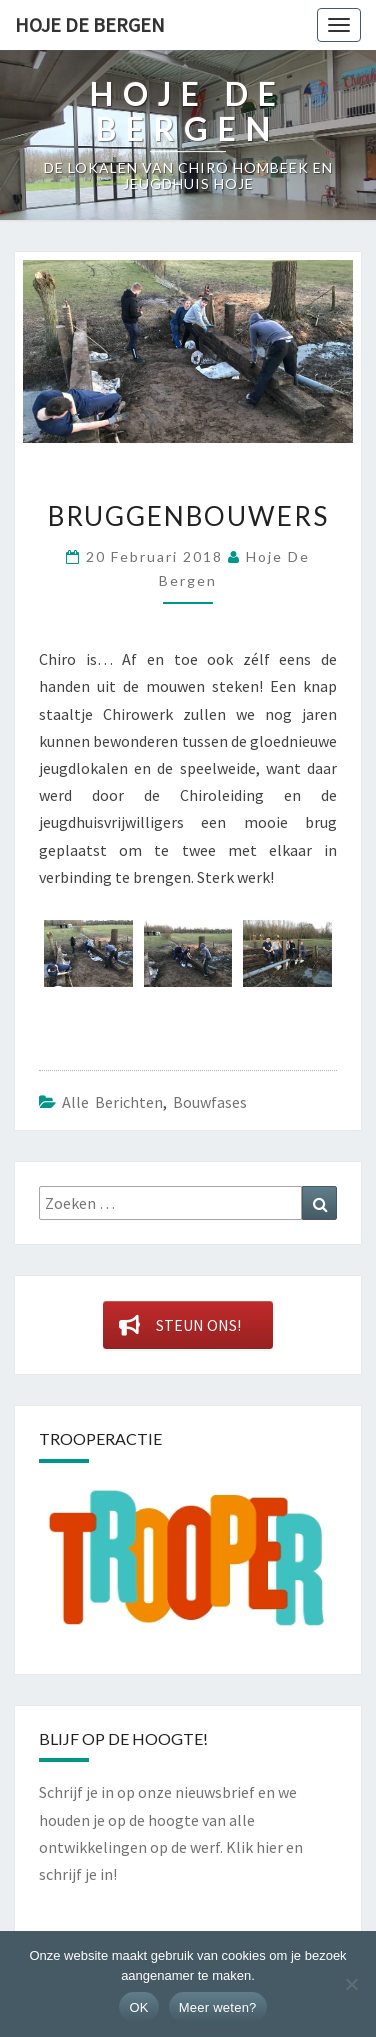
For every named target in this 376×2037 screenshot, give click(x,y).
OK (138, 2007)
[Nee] (351, 1984)
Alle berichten (112, 1102)
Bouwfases (210, 1102)
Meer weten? (218, 2007)
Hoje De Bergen (90, 24)
